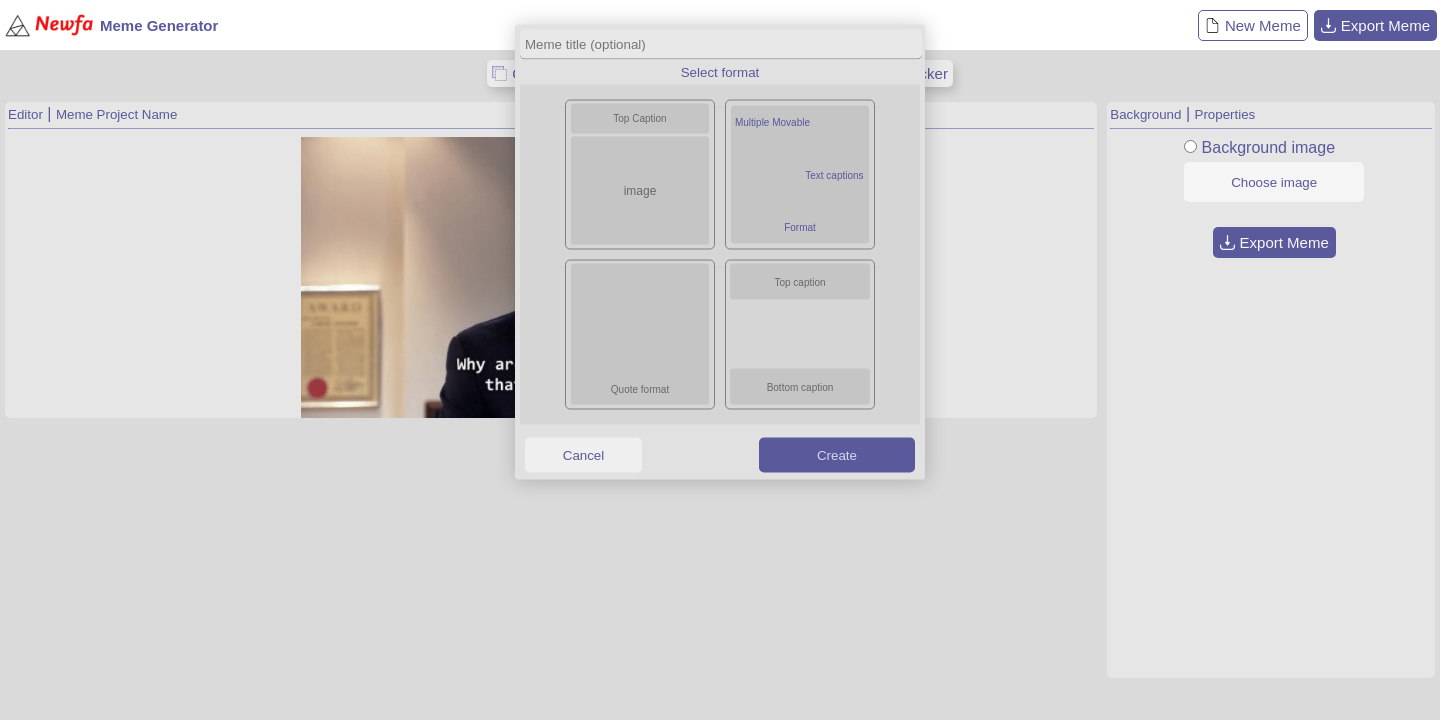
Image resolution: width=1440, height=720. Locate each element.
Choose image (1274, 182)
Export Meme (1375, 25)
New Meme (1253, 25)
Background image (1268, 147)
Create (837, 454)
